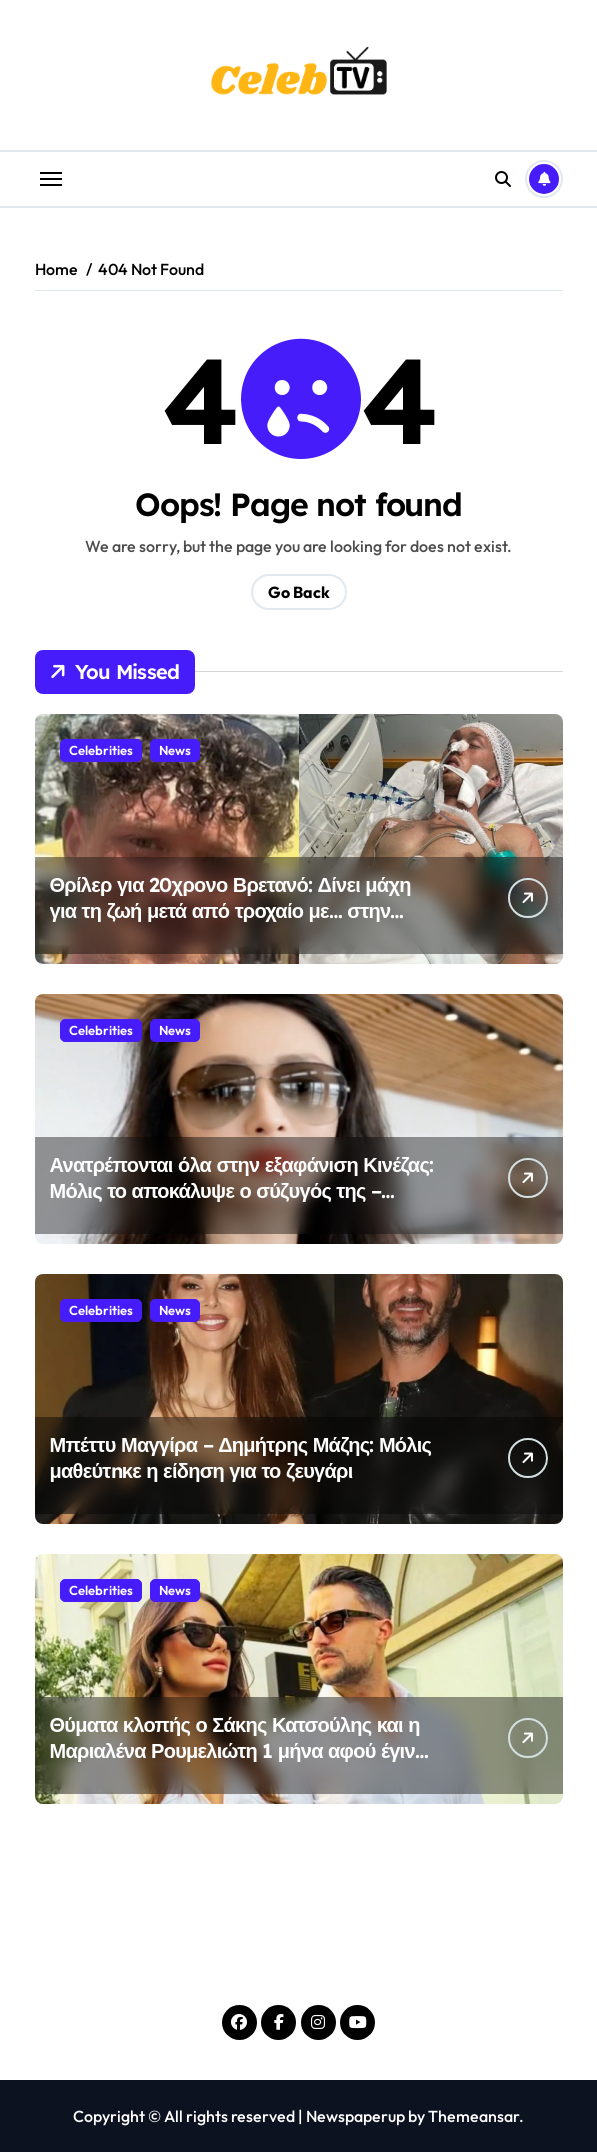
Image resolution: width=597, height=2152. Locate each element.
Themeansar (473, 2116)
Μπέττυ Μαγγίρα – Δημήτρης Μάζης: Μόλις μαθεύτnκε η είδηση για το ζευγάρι (241, 1457)
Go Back (299, 592)
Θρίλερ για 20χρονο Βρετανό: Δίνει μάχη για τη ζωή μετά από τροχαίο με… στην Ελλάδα (230, 910)
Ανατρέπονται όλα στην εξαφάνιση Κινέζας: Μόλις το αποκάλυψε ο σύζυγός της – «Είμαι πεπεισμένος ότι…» (242, 1190)
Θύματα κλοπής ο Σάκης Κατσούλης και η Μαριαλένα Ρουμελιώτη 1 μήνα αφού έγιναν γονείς (243, 1750)
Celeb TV (299, 1962)
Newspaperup (355, 2116)
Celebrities (101, 750)
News (175, 750)
